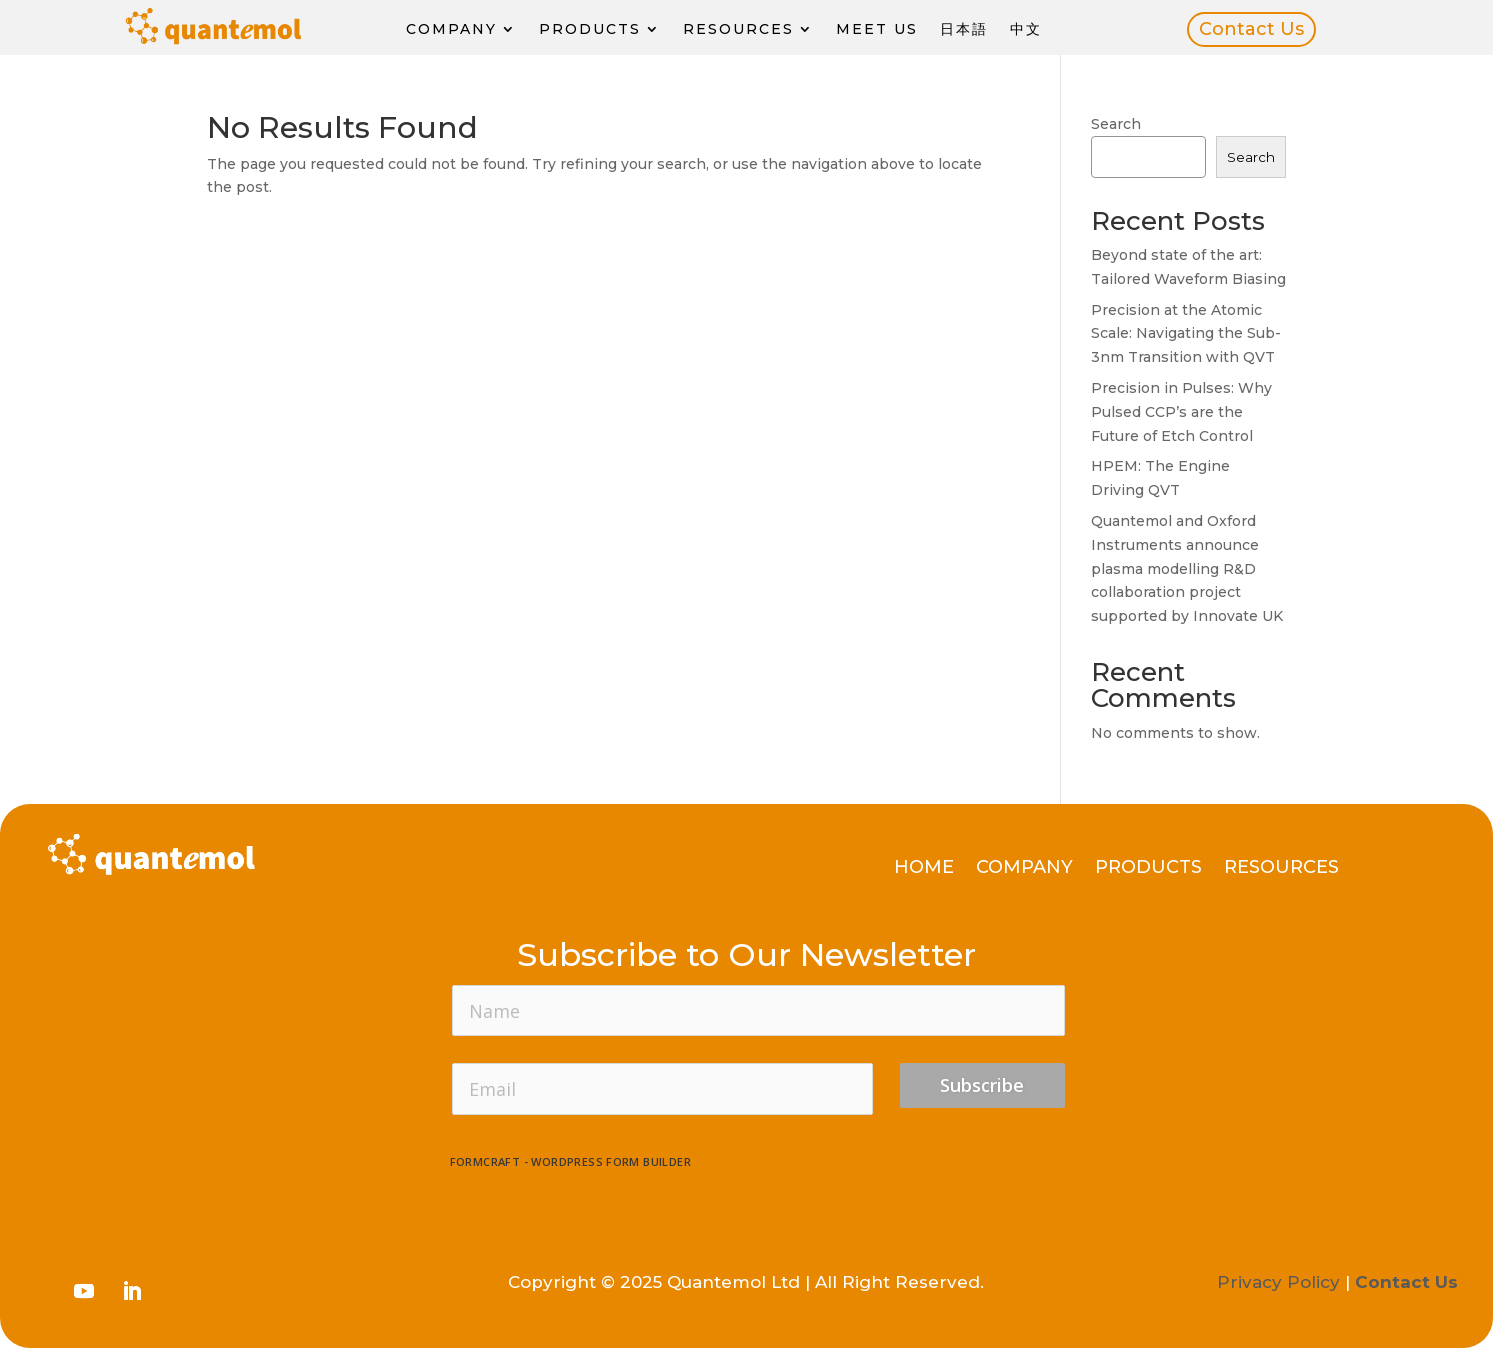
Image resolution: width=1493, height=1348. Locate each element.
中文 (1026, 29)
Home (924, 869)
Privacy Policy (1278, 1282)
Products (590, 29)
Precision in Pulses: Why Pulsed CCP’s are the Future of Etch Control (1181, 412)
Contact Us (1251, 29)
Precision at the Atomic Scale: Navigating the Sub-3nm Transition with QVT (1186, 334)
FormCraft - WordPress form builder (571, 1162)
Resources (738, 29)
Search (1116, 124)
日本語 (964, 29)
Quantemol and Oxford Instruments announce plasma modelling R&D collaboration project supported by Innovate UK (1187, 568)
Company (451, 29)
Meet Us (877, 29)
